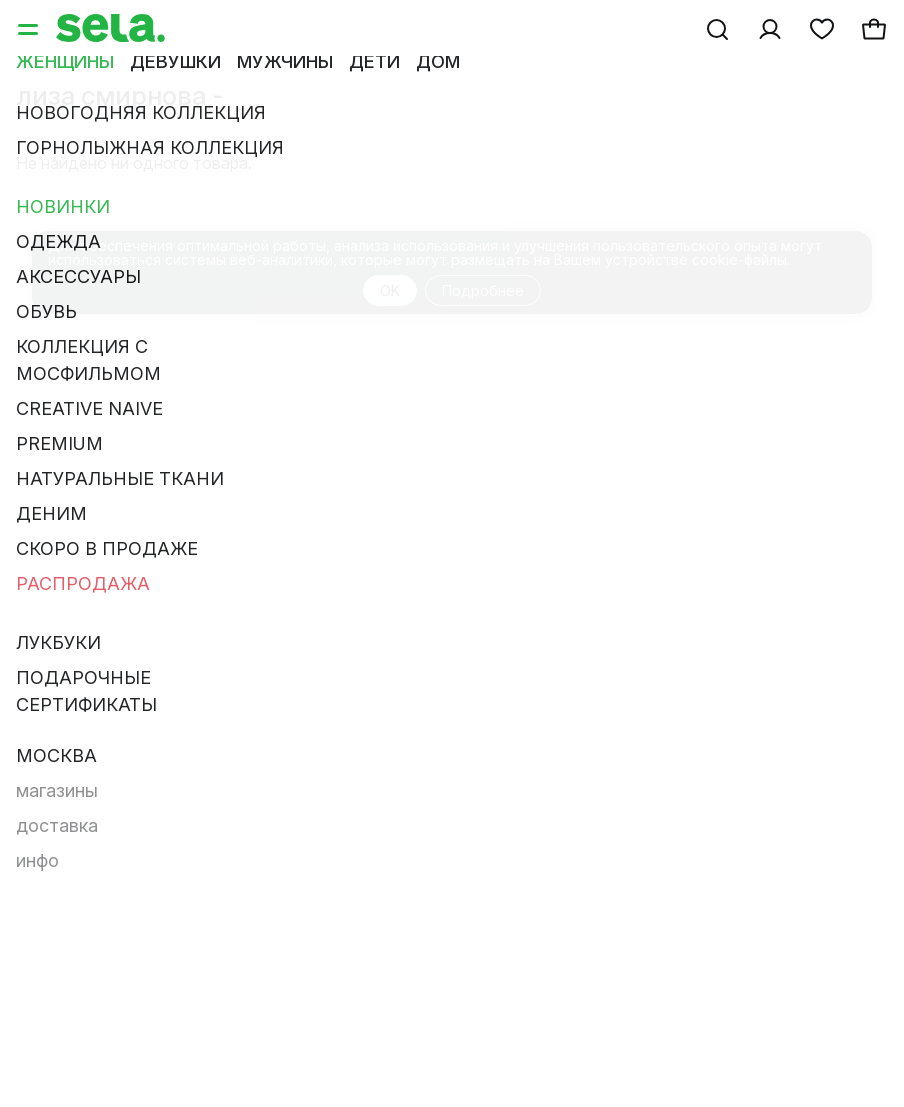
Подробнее (483, 290)
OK (390, 290)
